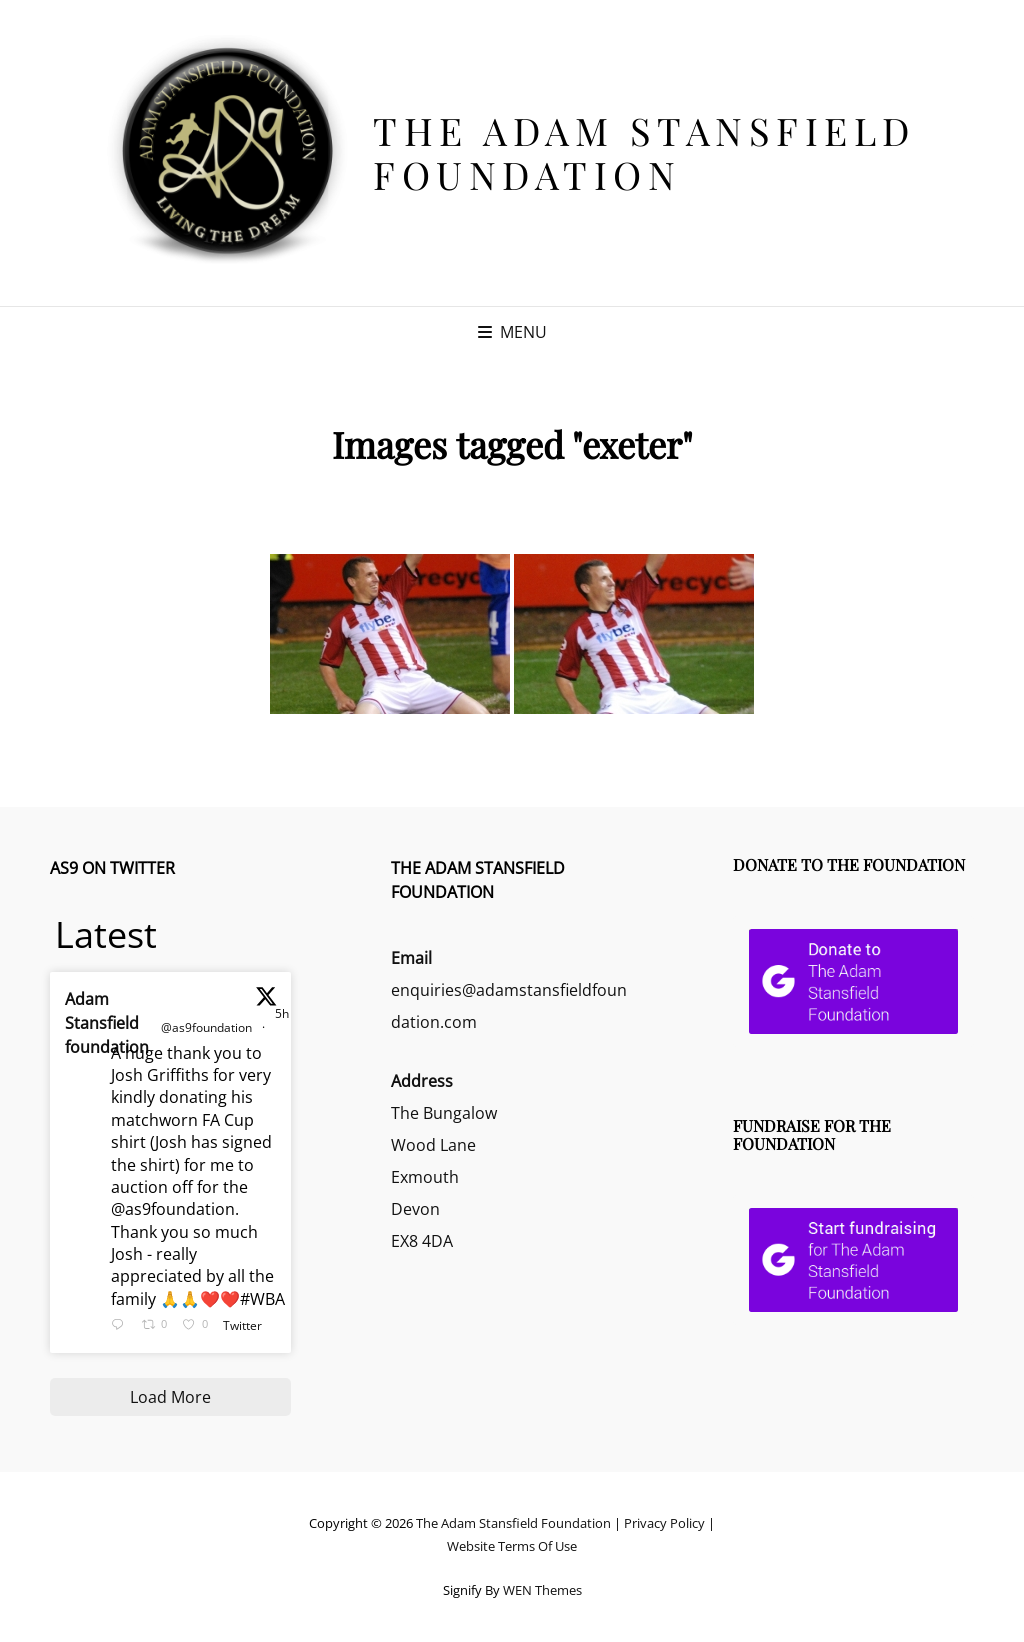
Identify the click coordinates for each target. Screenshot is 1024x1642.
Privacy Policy (664, 1523)
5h (282, 1013)
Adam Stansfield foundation (107, 1023)
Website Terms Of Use (512, 1546)
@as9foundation (206, 1027)
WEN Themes (542, 1590)
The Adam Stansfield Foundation (644, 152)
